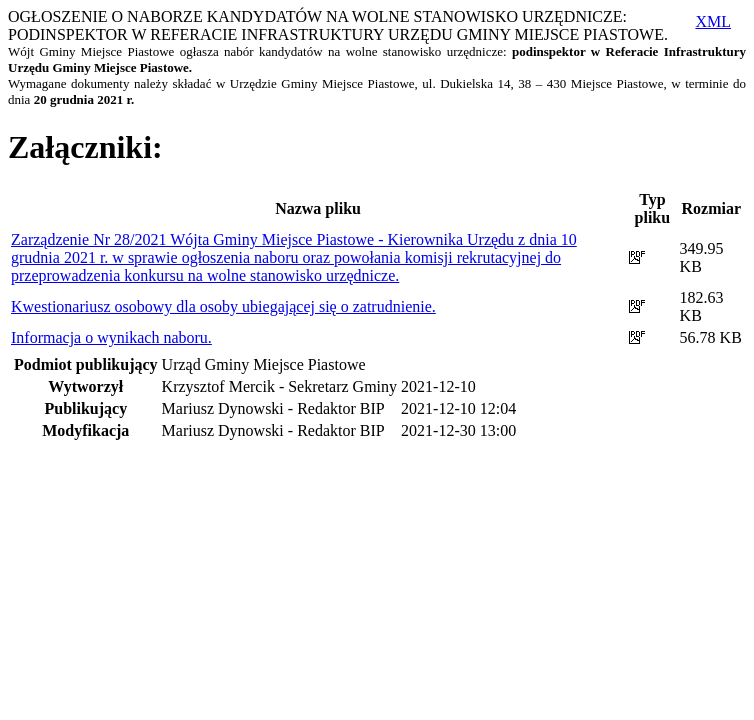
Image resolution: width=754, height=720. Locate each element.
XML (713, 21)
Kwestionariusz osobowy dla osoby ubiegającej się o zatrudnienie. (223, 306)
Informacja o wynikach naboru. (111, 337)
